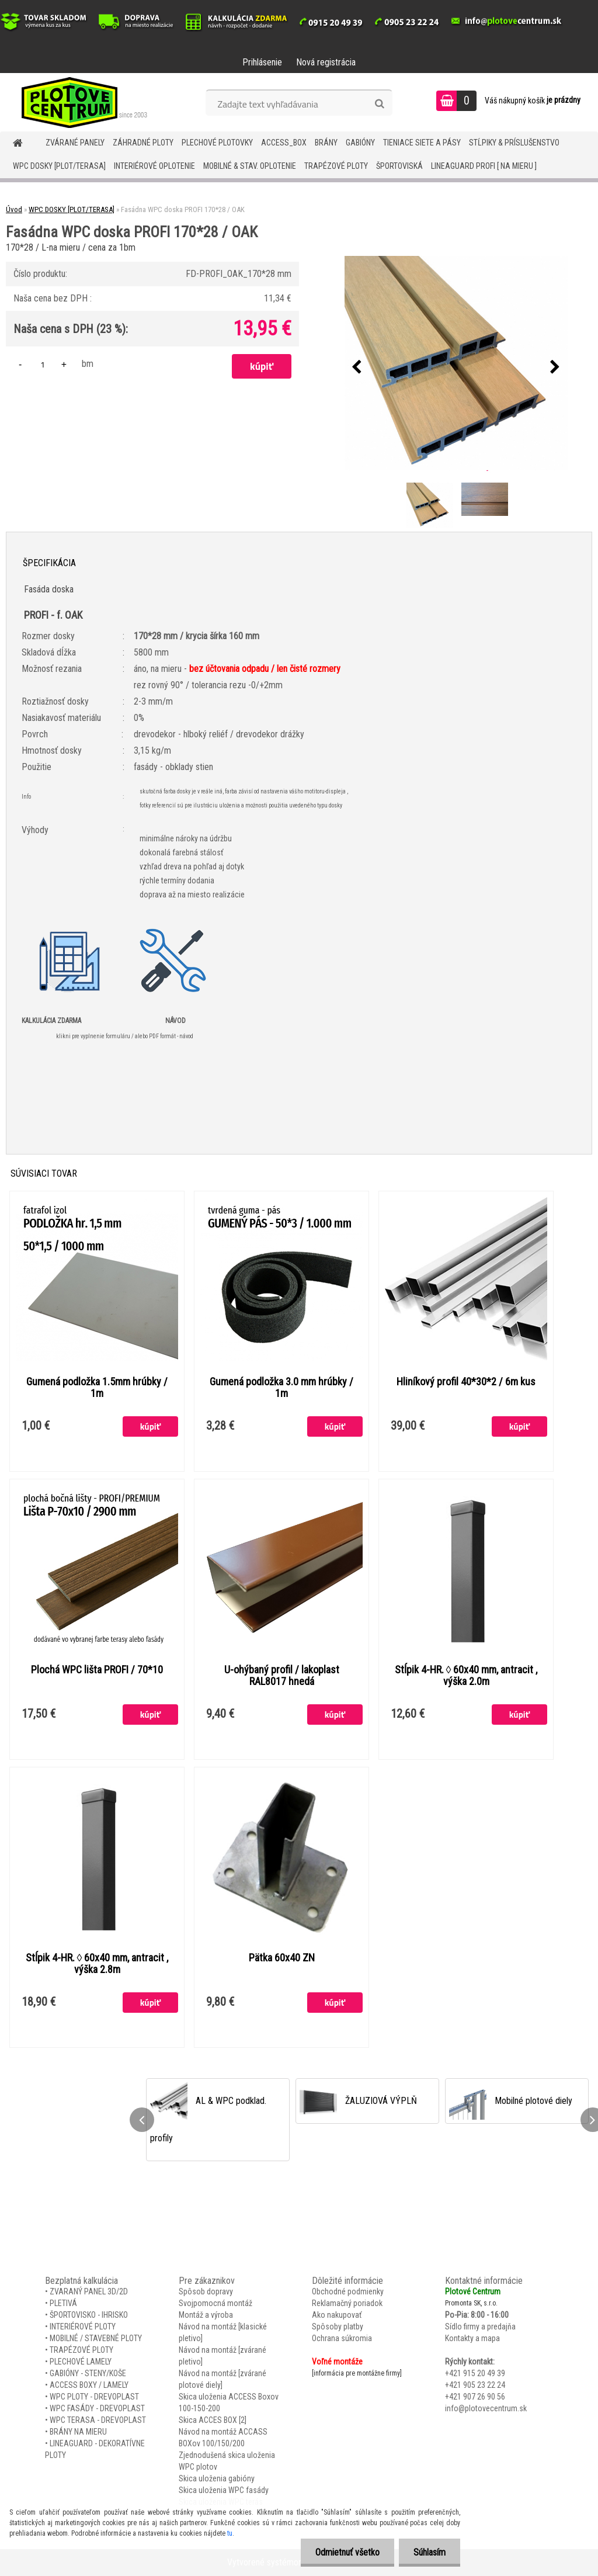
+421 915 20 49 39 (475, 2373)
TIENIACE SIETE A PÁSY (422, 142)
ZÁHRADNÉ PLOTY (143, 142)
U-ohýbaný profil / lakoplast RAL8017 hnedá (281, 1675)
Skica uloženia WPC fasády (224, 2490)
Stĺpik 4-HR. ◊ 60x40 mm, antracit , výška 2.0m (466, 1675)
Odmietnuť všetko (347, 2552)
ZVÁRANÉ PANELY (75, 142)
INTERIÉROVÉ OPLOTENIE (154, 166)
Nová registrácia (326, 62)
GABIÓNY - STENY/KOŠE (88, 2373)
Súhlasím (429, 2552)
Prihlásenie (262, 62)
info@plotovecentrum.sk (486, 2408)
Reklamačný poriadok (347, 2303)
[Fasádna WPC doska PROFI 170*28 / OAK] (456, 367)
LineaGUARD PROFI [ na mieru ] (484, 166)
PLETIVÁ (63, 2303)
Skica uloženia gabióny (217, 2478)
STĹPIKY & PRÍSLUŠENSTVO (514, 142)
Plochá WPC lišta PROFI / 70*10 (97, 1670)
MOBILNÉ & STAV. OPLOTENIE (249, 166)
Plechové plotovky (217, 142)
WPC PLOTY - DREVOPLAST (94, 2396)
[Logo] (80, 102)
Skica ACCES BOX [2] (212, 2420)
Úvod (14, 209)
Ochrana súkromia (342, 2338)
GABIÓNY (360, 142)
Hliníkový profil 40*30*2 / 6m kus (466, 1382)
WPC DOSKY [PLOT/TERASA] (59, 166)
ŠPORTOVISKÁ (399, 166)
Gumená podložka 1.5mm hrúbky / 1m (97, 1387)
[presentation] (357, 367)
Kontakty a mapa (472, 2338)
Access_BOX (284, 142)
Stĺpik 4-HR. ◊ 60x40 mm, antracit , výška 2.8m (97, 1963)
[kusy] (42, 364)
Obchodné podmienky (348, 2291)
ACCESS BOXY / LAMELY (89, 2385)
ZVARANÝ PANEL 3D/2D (89, 2291)
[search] (379, 104)
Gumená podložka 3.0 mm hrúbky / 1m (281, 1387)
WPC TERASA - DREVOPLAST (98, 2420)
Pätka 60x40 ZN (282, 1958)
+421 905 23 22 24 (475, 2385)
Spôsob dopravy (206, 2291)
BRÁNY (326, 142)
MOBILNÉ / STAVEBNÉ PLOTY (96, 2338)
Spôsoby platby (337, 2326)
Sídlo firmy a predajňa (480, 2326)
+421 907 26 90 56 (475, 2396)
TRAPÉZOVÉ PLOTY (336, 166)
